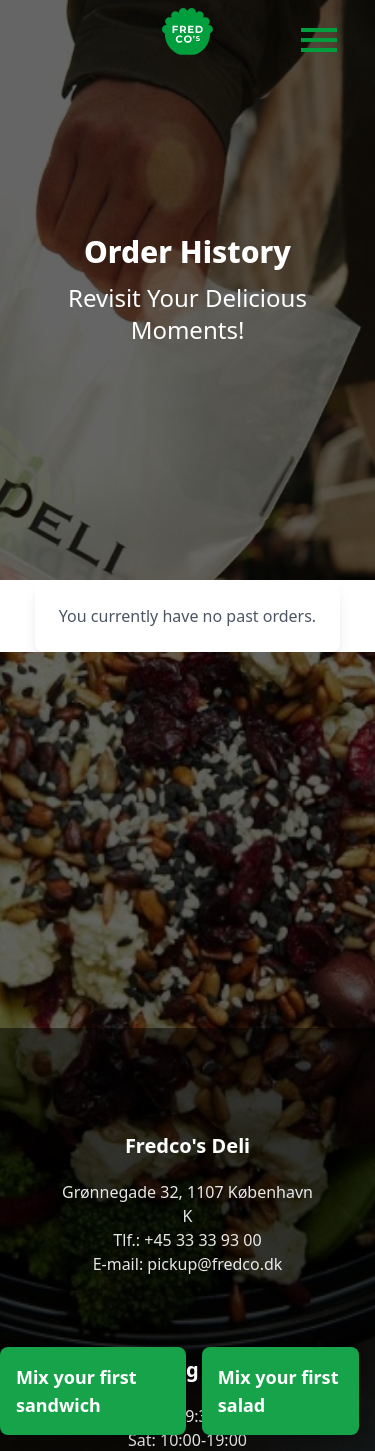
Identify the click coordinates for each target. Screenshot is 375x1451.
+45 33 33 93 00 (202, 1240)
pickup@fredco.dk (214, 1264)
